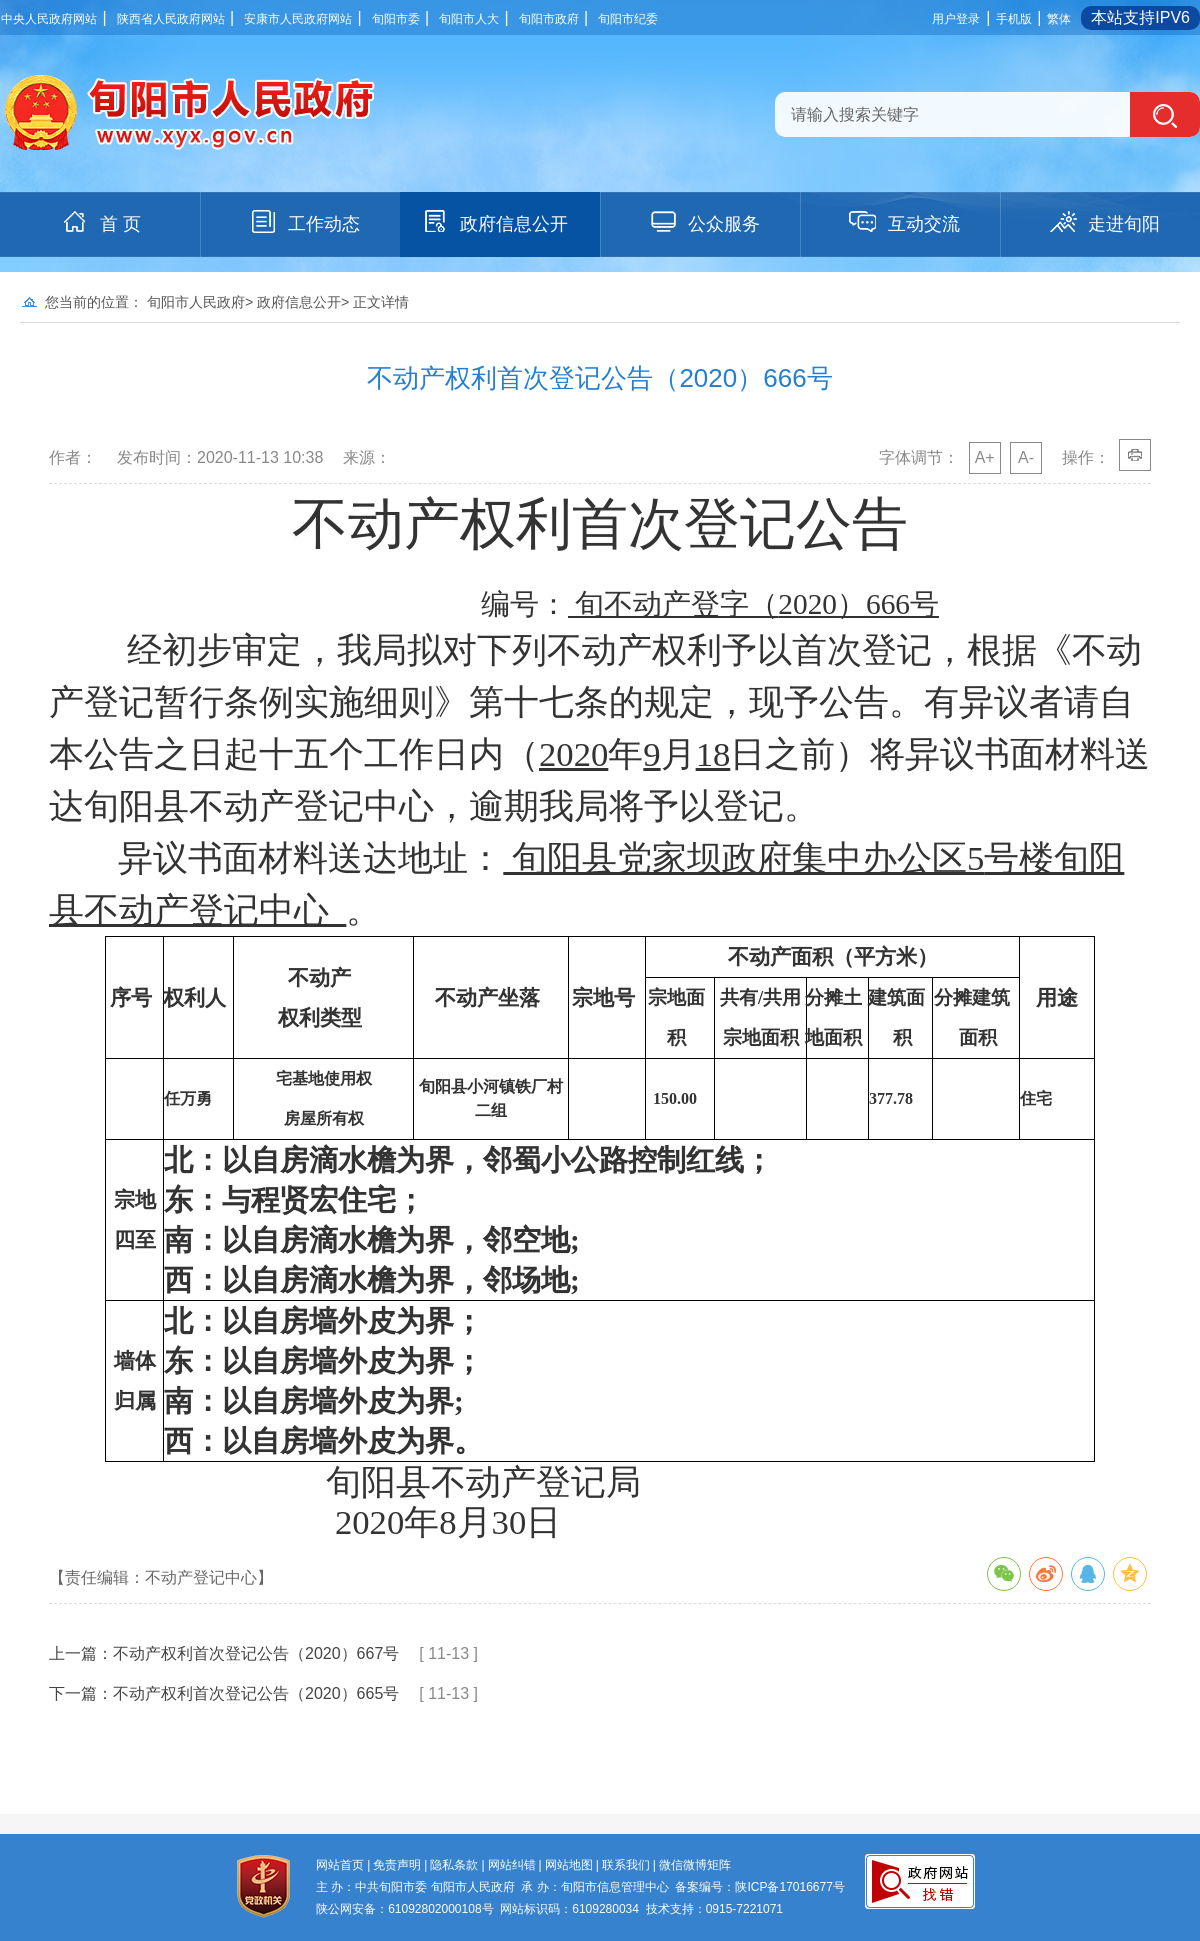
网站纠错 (512, 1865)
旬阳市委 (396, 19)
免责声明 (397, 1865)
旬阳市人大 (469, 19)
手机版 (1014, 19)
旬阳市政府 (549, 19)
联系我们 (626, 1865)
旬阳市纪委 (628, 19)
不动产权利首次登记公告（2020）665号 (256, 1693)
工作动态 (304, 222)
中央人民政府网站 (49, 19)
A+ (985, 457)
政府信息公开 (494, 222)
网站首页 (340, 1865)
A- (1026, 457)
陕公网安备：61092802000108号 (404, 1909)
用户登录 (956, 19)
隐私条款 (454, 1865)
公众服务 (704, 222)
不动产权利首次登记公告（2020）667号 (256, 1653)
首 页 (100, 222)
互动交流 (904, 222)
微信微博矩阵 (695, 1865)
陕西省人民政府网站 (171, 19)
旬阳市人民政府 (196, 302)
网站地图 (569, 1865)
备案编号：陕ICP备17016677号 (759, 1887)
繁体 (1059, 19)
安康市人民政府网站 (298, 19)
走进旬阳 (1104, 222)
